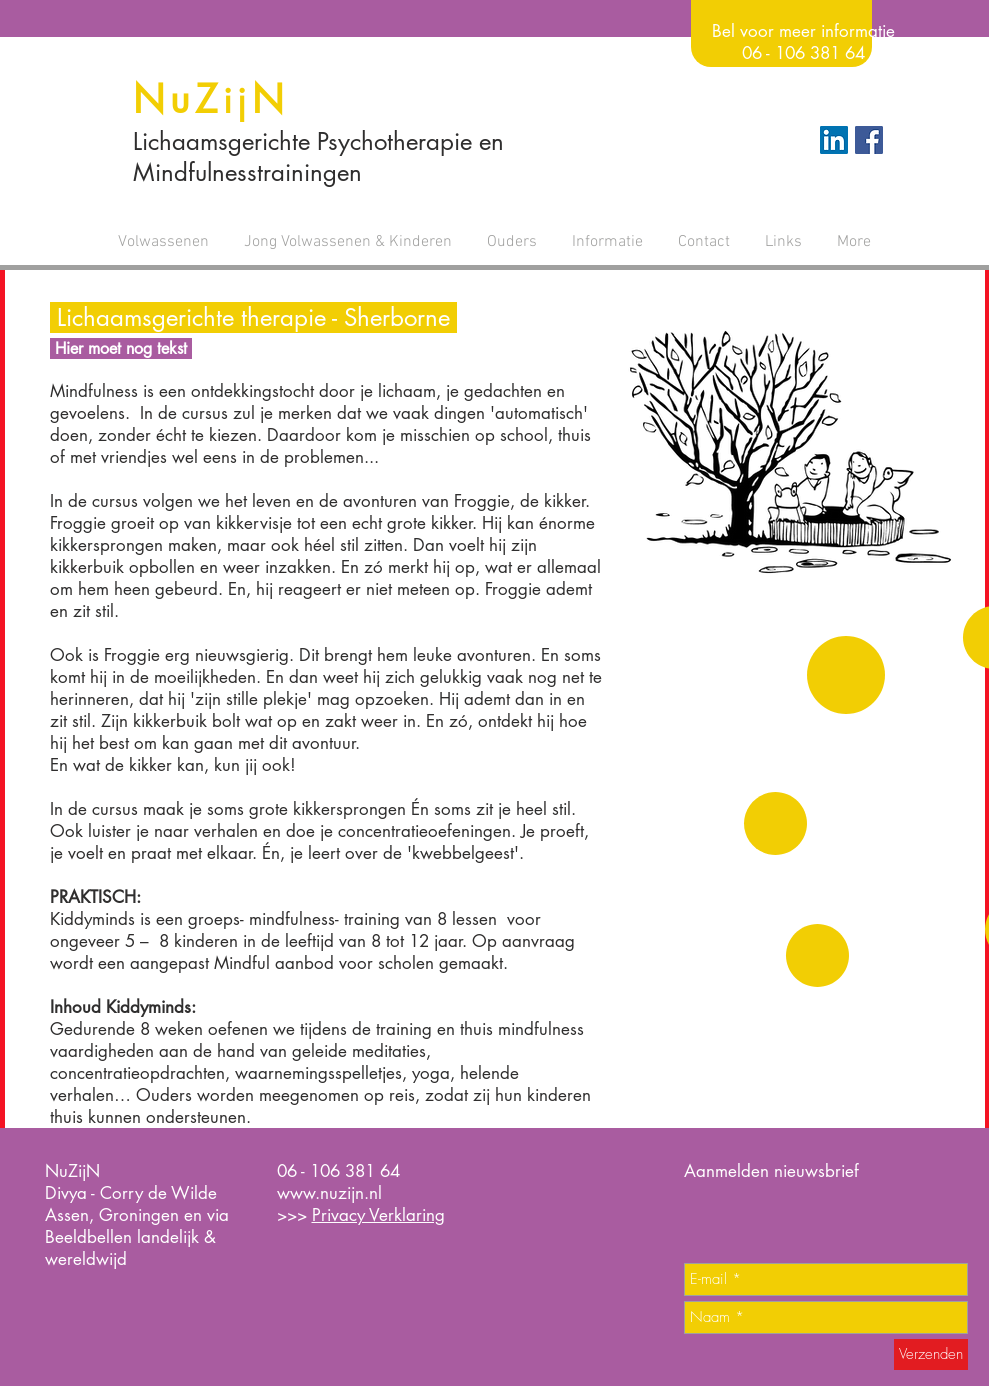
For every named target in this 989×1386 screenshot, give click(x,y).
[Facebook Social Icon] (869, 140)
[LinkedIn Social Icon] (834, 140)
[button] (164, 242)
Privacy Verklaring (378, 1215)
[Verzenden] (931, 1354)
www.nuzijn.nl (329, 1193)
